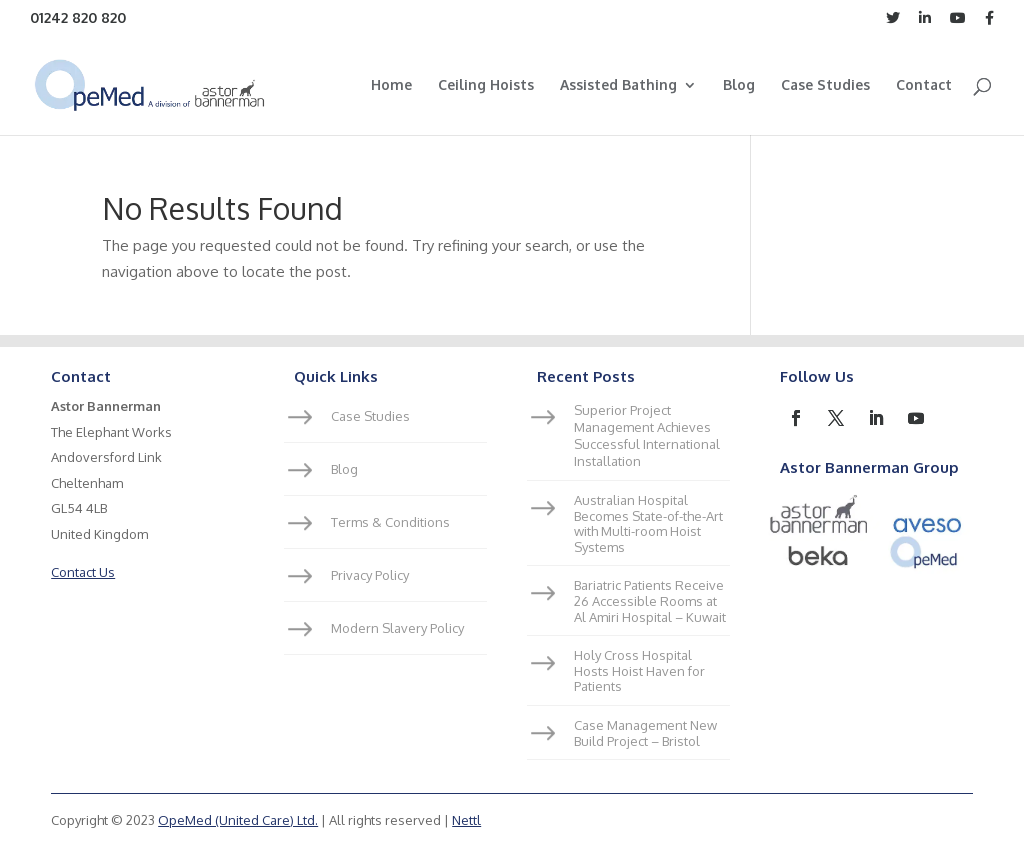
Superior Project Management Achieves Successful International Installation (647, 435)
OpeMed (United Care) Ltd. (238, 820)
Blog (739, 85)
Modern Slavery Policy (397, 628)
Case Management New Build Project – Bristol (645, 733)
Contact (924, 85)
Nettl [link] (466, 820)
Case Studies (825, 85)
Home (391, 85)
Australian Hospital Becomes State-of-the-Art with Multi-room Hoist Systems (648, 523)
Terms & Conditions (390, 522)
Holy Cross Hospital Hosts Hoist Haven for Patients (639, 670)
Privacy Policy (370, 575)
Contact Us (83, 572)
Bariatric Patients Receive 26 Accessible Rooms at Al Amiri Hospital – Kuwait (650, 600)
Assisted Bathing (618, 85)
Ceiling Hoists (486, 85)
